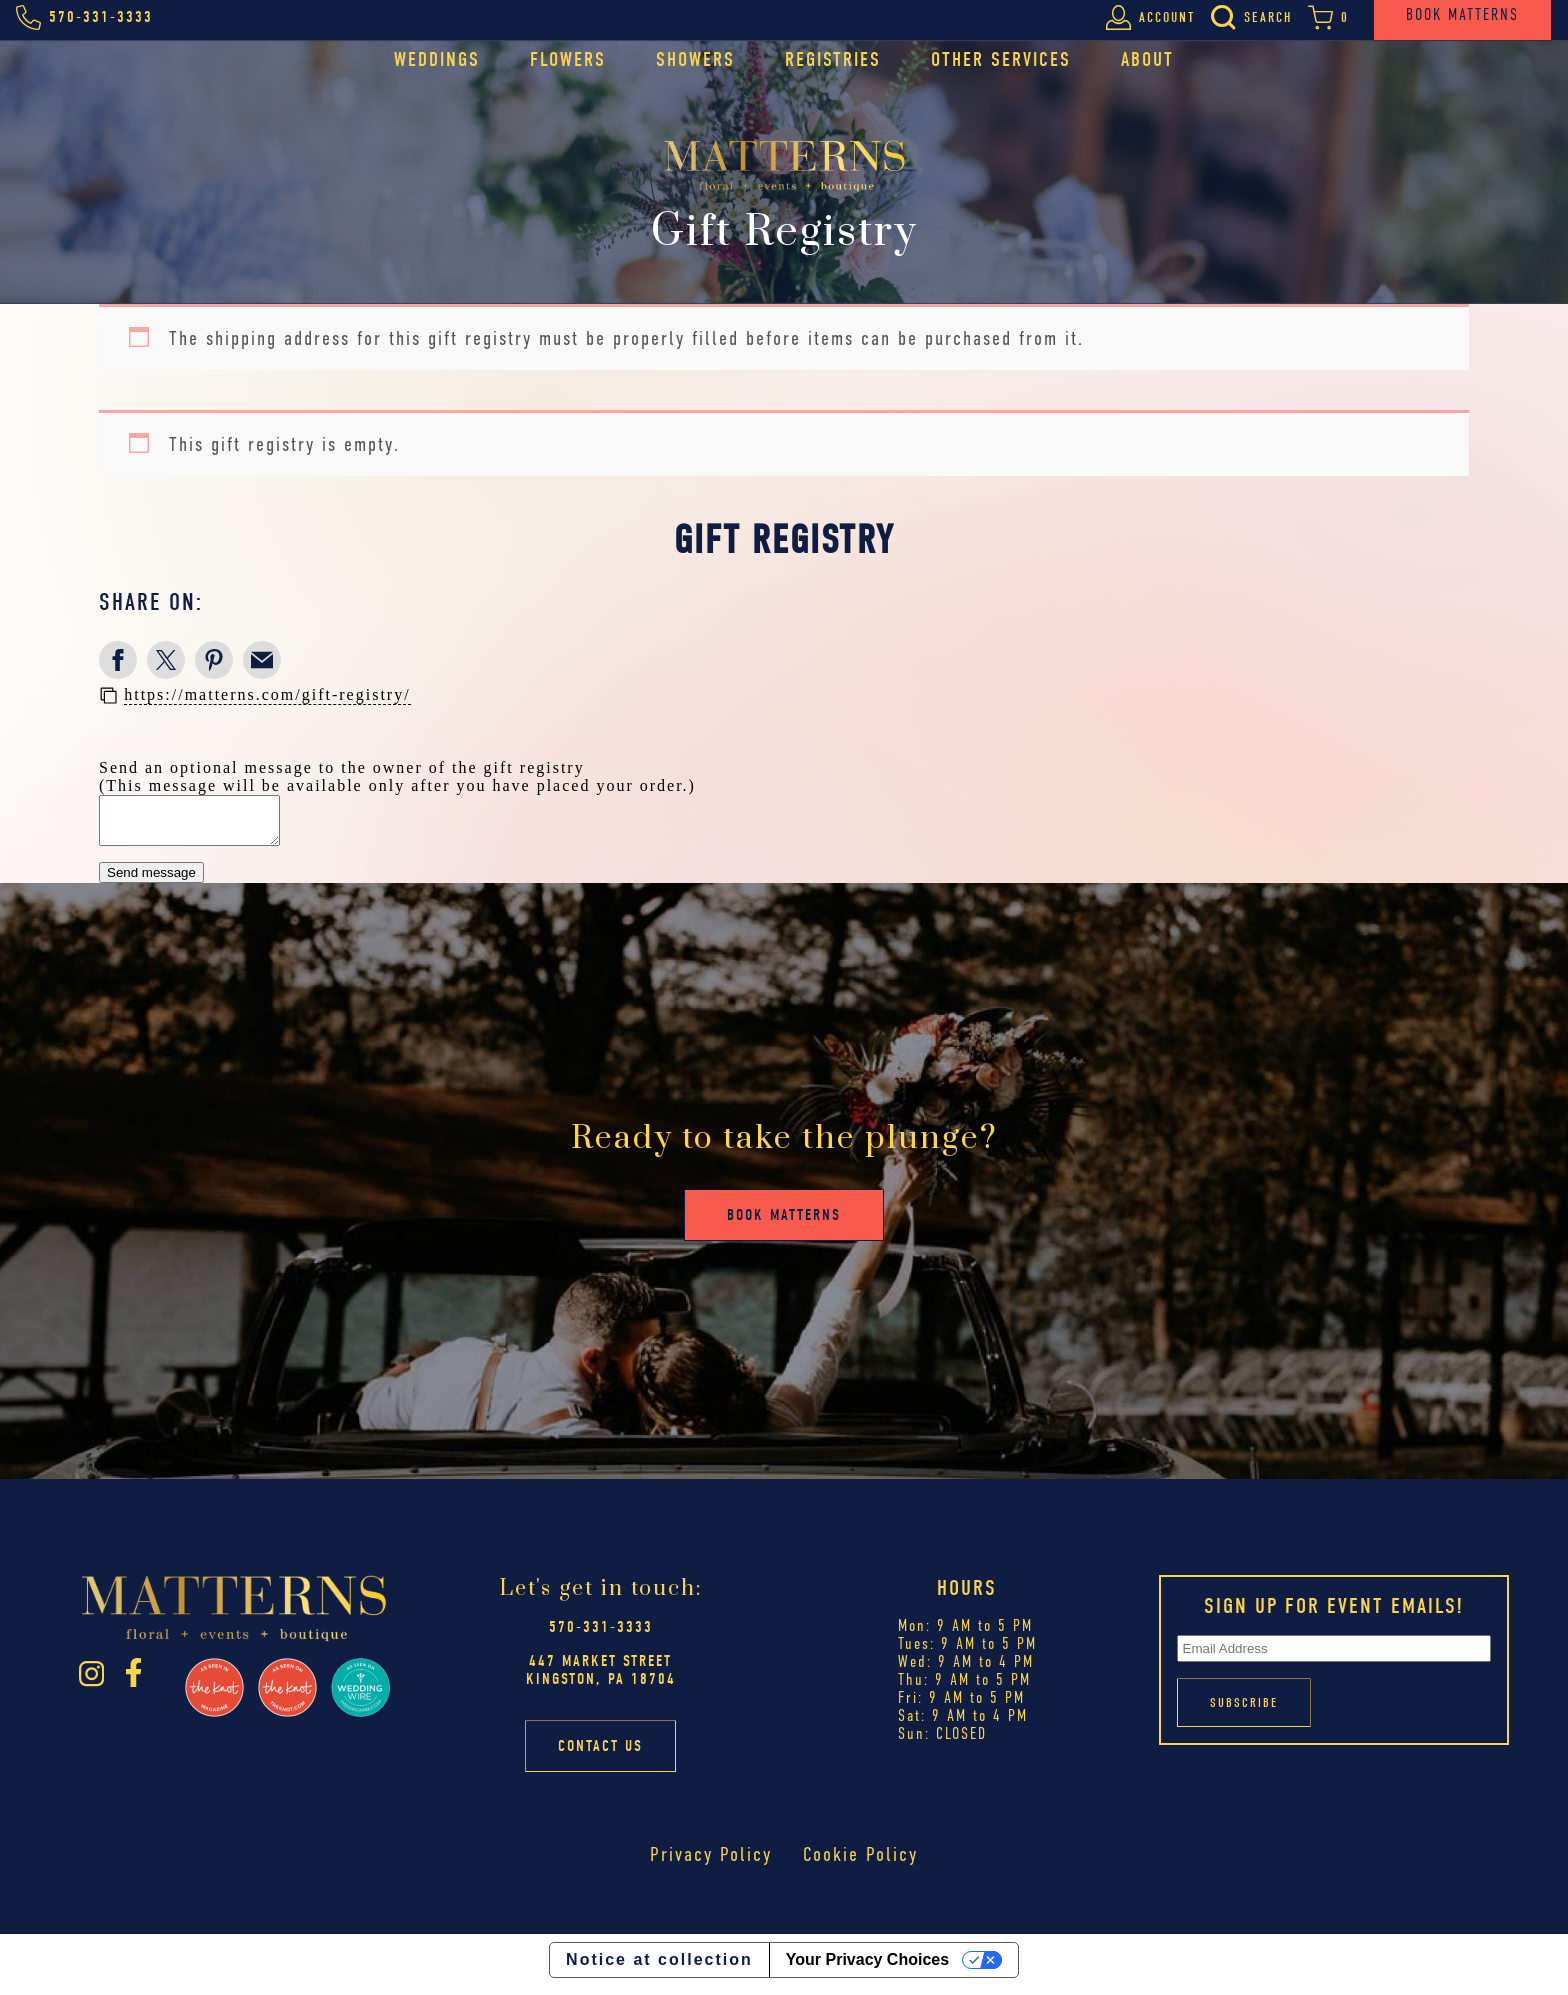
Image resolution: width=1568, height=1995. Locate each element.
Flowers (568, 59)
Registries (833, 59)
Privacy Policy (711, 1863)
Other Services (1001, 59)
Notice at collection (659, 1968)
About (1147, 59)
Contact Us (600, 1755)
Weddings (437, 59)
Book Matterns (784, 1224)
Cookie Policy (860, 1863)
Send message (151, 881)
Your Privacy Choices (867, 1968)
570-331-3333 (601, 1636)
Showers (695, 59)
